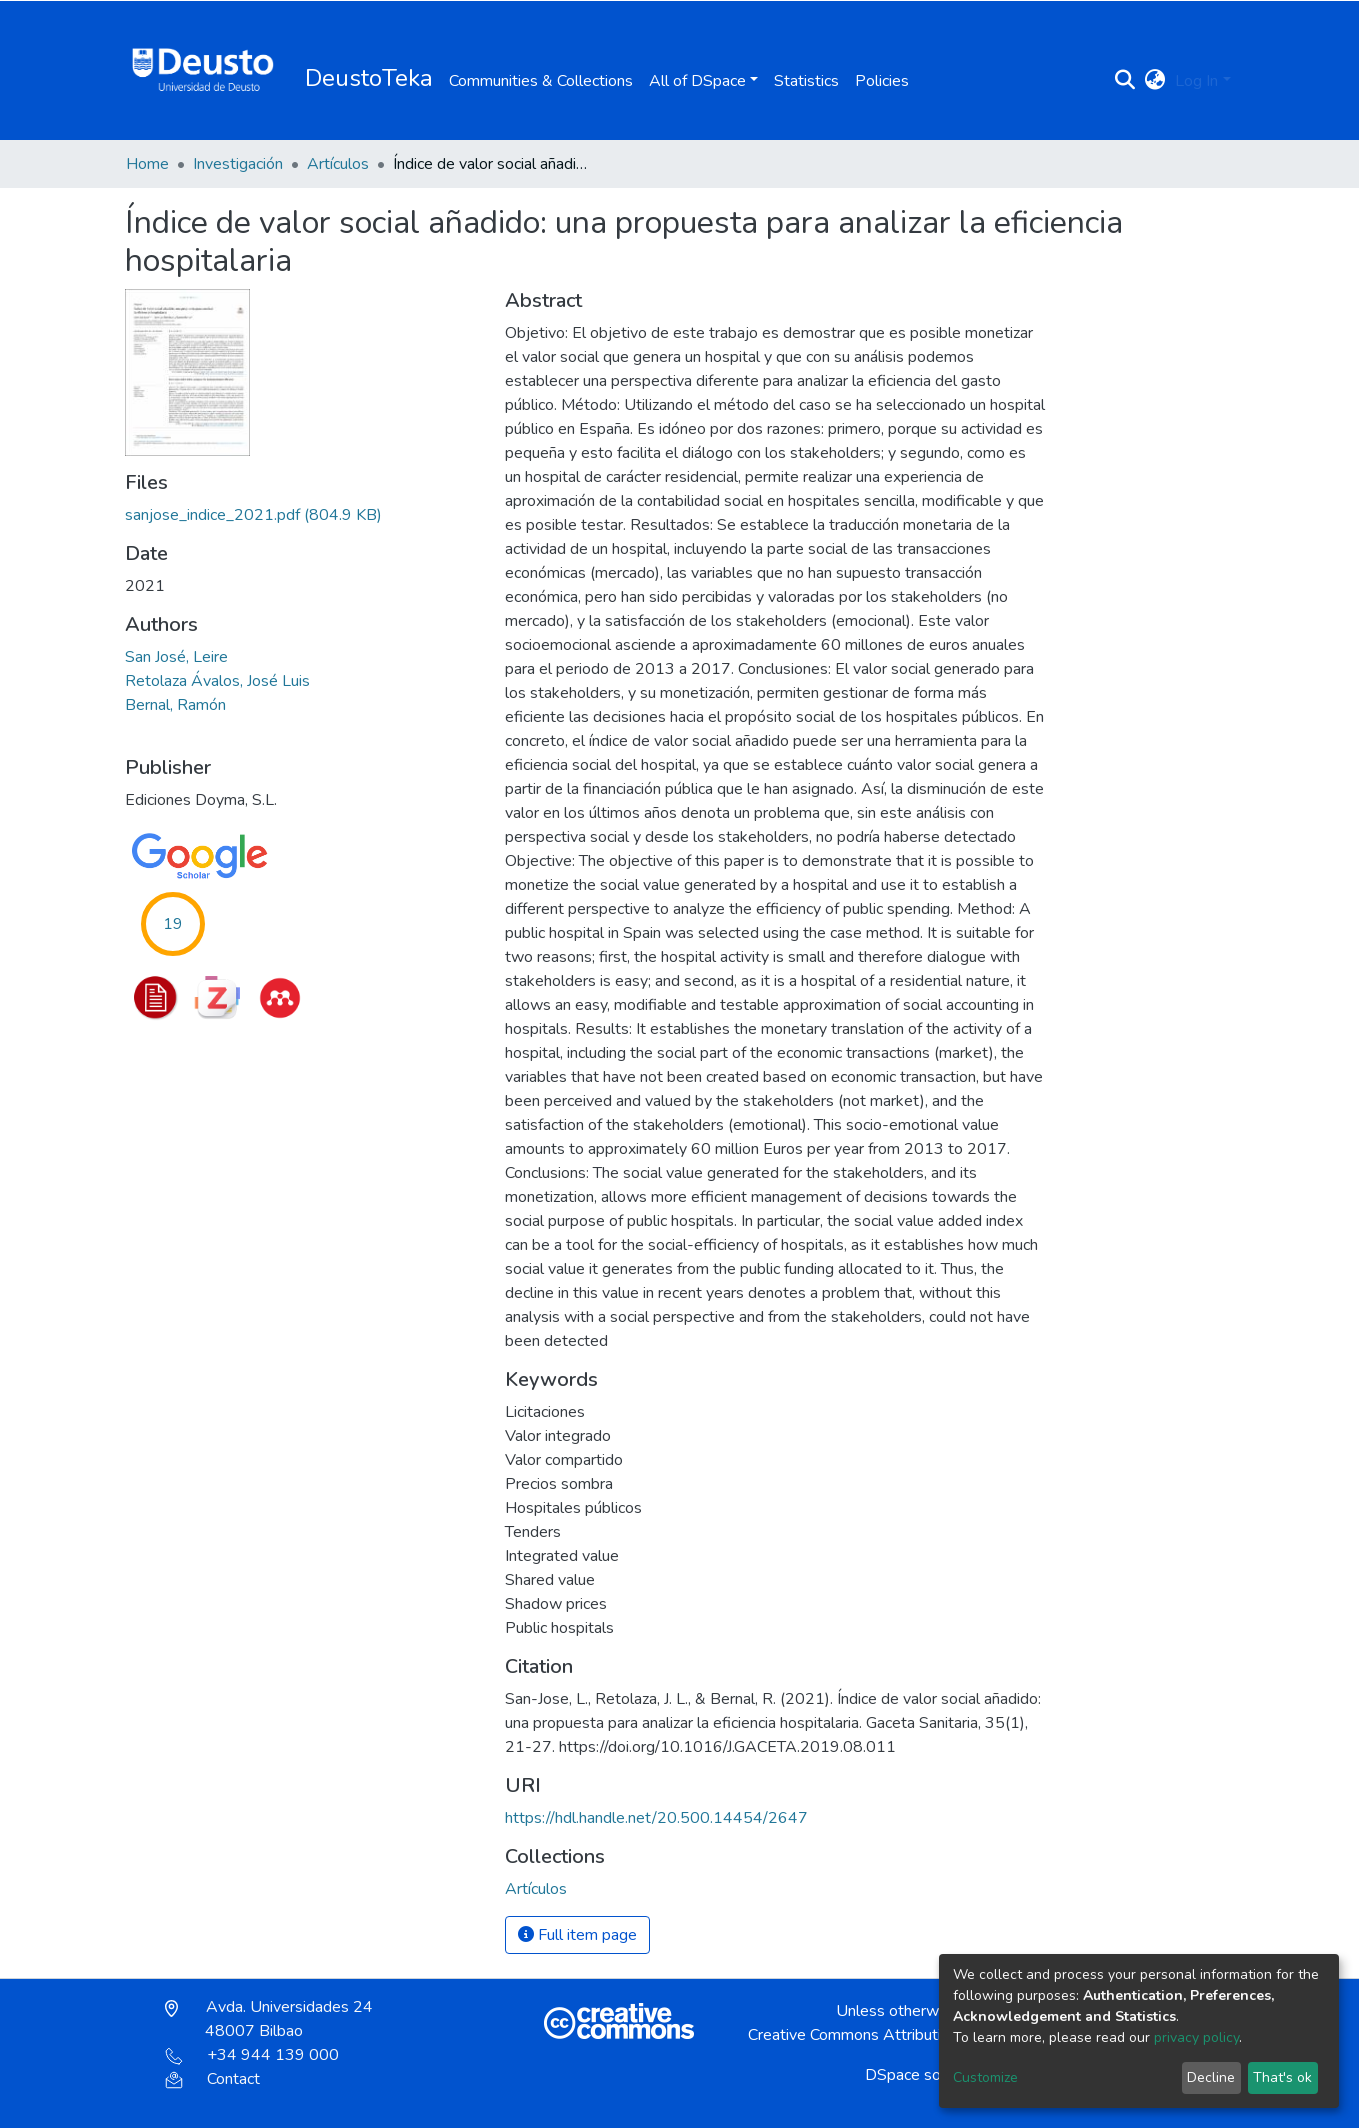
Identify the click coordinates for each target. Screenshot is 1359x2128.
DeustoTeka (369, 78)
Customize (985, 2077)
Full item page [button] (577, 1935)
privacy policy (1196, 2037)
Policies (882, 81)
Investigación (238, 164)
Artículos (338, 164)
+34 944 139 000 (252, 2055)
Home (147, 164)
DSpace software (926, 2075)
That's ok (1282, 2077)
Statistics (806, 81)
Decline (1211, 2077)
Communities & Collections (541, 81)
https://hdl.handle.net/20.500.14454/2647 (656, 1818)
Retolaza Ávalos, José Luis (217, 681)
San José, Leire (176, 657)
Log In (1196, 81)
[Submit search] (1124, 81)
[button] (1154, 81)
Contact (212, 2079)
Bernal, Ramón (175, 705)
